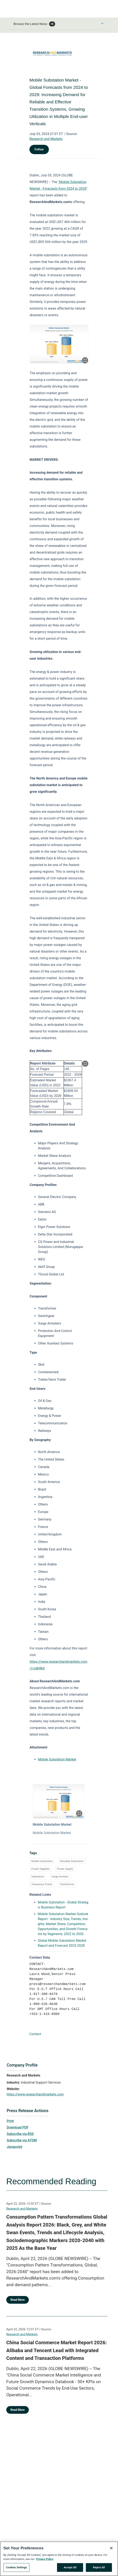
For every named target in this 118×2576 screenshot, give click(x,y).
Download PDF (18, 2127)
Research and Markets (46, 139)
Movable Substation (72, 1861)
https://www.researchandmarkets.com (35, 2094)
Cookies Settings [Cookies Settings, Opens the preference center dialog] (16, 2568)
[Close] (111, 2549)
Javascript (14, 2147)
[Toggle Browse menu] (102, 23)
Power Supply (65, 1868)
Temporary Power (41, 1884)
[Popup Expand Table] (85, 1064)
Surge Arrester (60, 1876)
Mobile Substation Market (57, 1759)
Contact (35, 2034)
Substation (37, 1876)
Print (10, 2121)
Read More (17, 2299)
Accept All (70, 2568)
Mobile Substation (42, 1861)
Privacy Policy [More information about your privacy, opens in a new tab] (44, 2560)
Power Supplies (40, 1868)
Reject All (99, 2568)
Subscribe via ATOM (22, 2140)
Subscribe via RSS (20, 2134)
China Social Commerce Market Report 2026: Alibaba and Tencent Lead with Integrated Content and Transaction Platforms (56, 2350)
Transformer (67, 1884)
